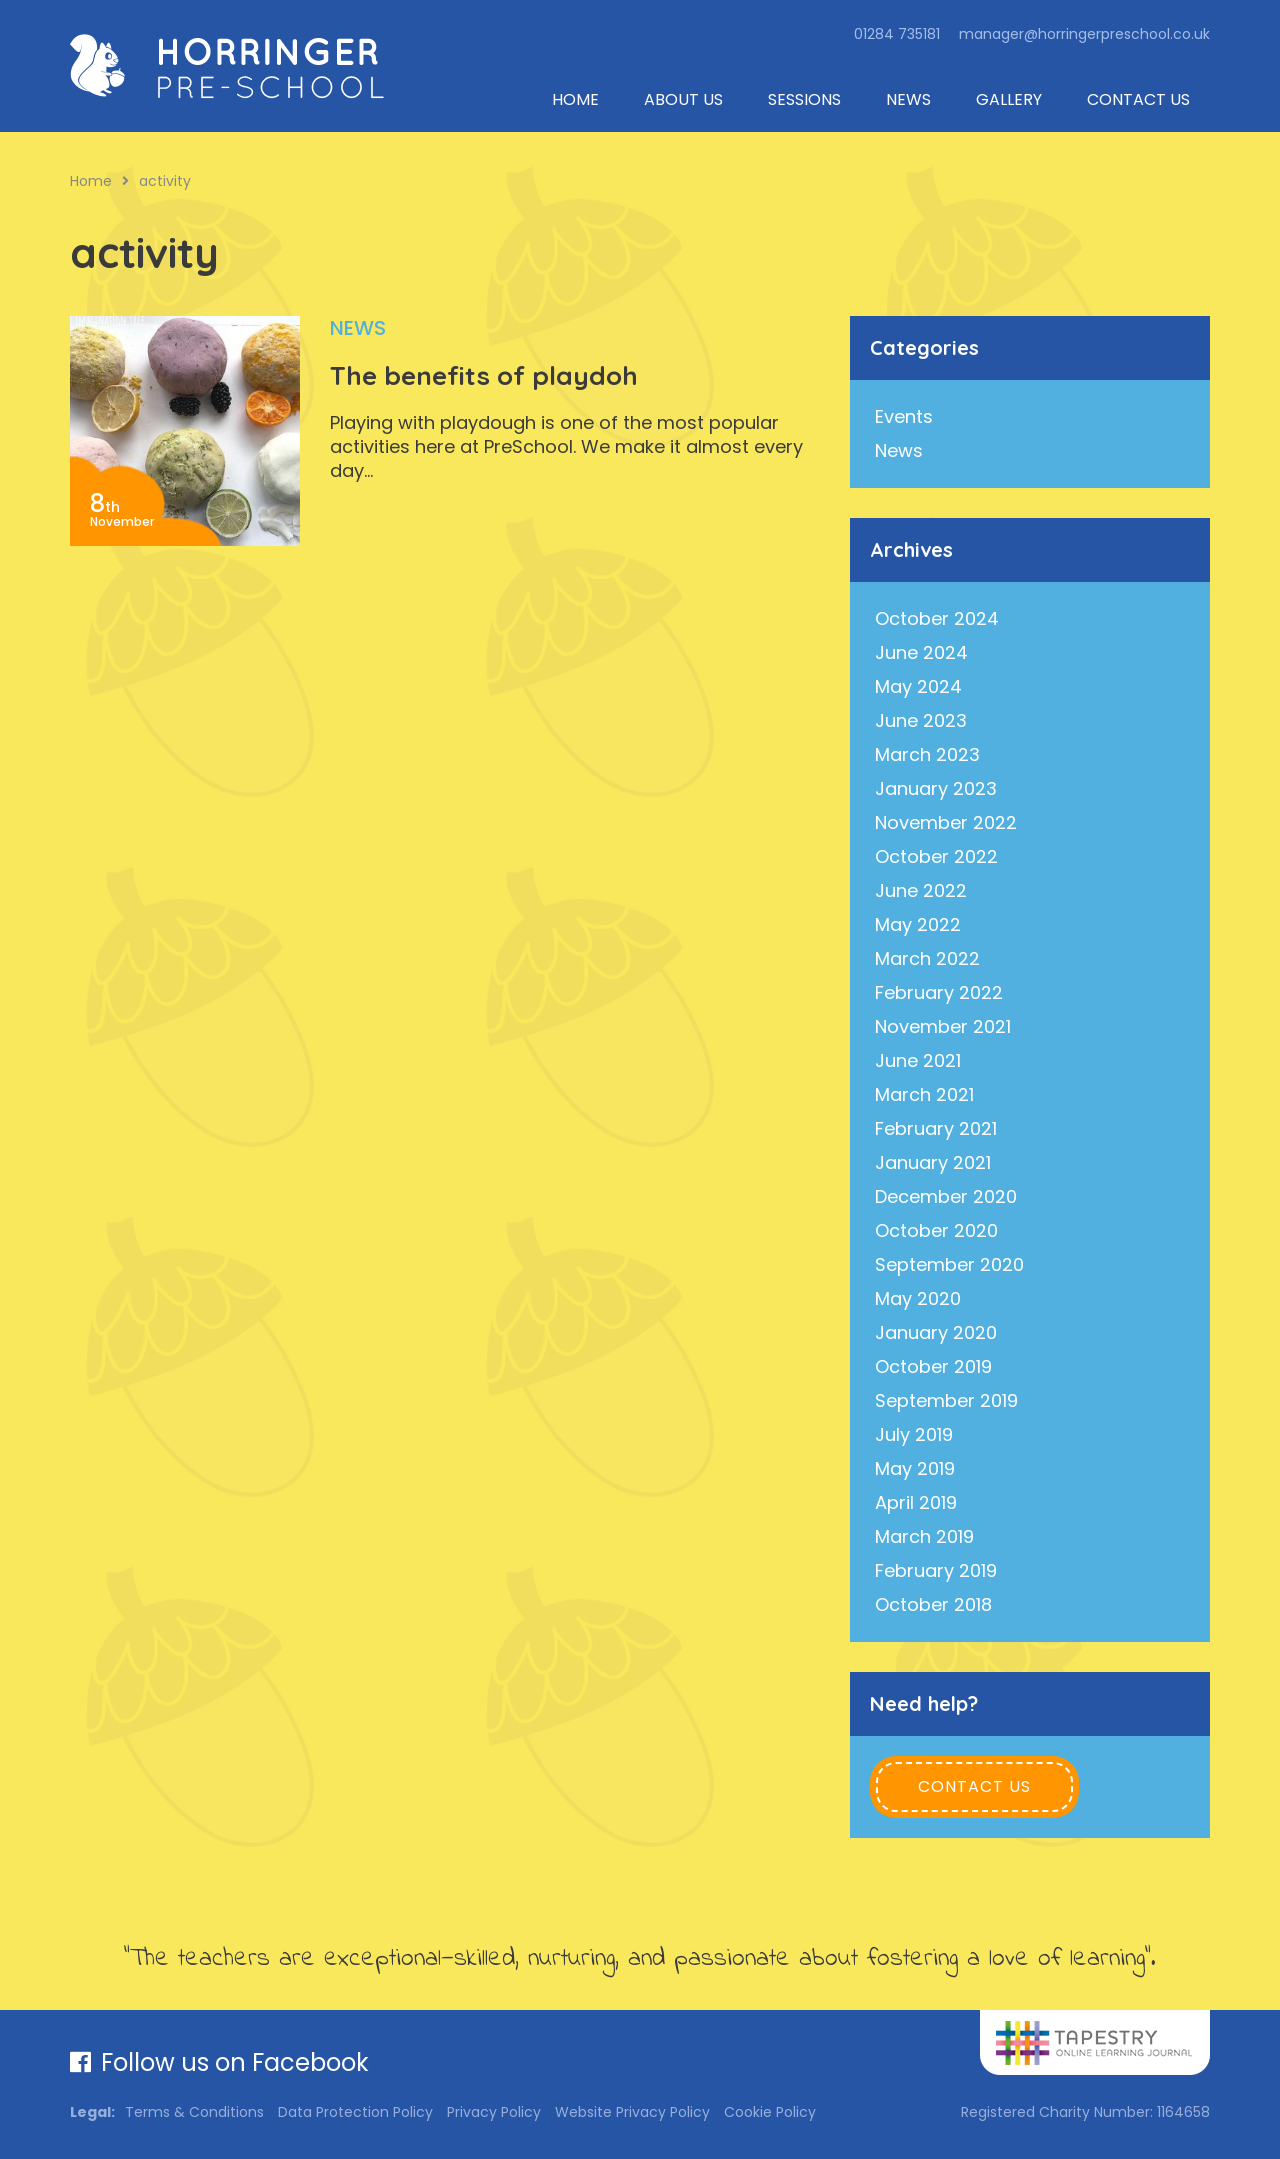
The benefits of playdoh (484, 375)
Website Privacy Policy (632, 2112)
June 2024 (921, 652)
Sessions (804, 99)
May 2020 (918, 1298)
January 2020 (936, 1332)
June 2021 (918, 1060)
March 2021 (924, 1094)
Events (904, 416)
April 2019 (916, 1502)
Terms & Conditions (194, 2112)
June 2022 (921, 890)
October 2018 (933, 1604)
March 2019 (924, 1536)
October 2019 (933, 1366)
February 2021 (936, 1128)
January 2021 (933, 1162)
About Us (683, 99)
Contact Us (1138, 99)
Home (575, 99)
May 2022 (918, 924)
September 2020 (949, 1264)
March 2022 (927, 958)
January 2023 (936, 788)
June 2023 (921, 720)
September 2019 (946, 1400)
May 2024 (918, 686)
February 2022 (939, 992)
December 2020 (946, 1196)
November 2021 (943, 1026)
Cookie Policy (770, 2112)
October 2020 (936, 1230)
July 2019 (914, 1434)
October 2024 (937, 618)
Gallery (1009, 99)
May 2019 (915, 1468)
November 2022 (946, 822)
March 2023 (927, 754)
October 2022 (936, 856)
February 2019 (936, 1570)
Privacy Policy (494, 2112)
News (908, 99)
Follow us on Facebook (219, 2062)
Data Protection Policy (355, 2112)
